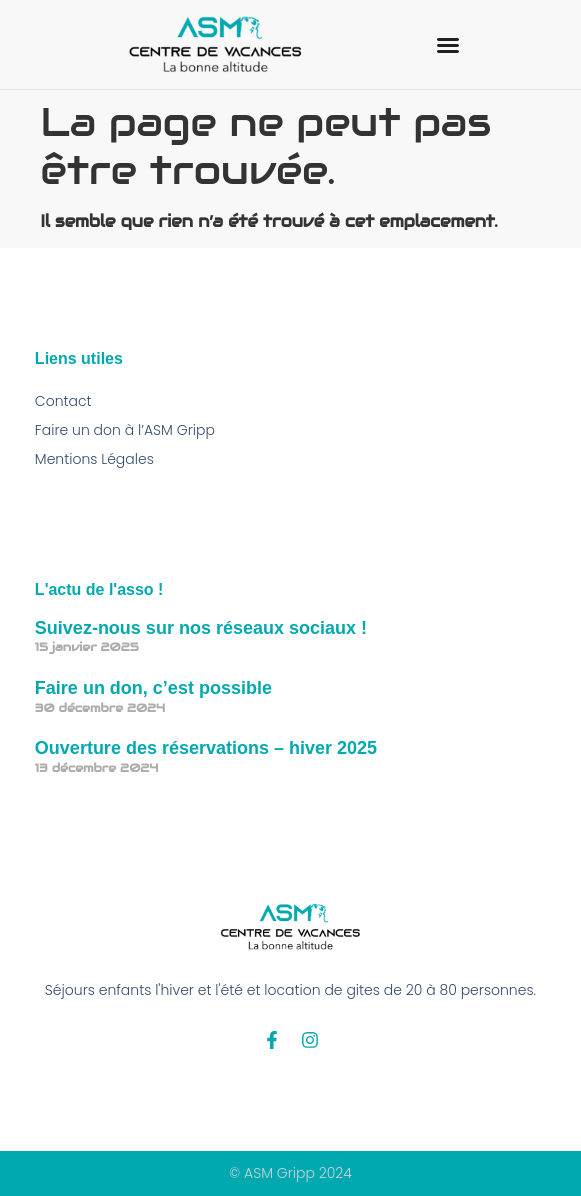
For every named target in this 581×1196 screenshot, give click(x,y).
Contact (63, 401)
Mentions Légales (94, 459)
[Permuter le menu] (448, 45)
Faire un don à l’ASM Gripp (125, 430)
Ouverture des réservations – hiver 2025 (206, 748)
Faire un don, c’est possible (153, 688)
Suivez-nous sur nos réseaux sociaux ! (201, 628)
